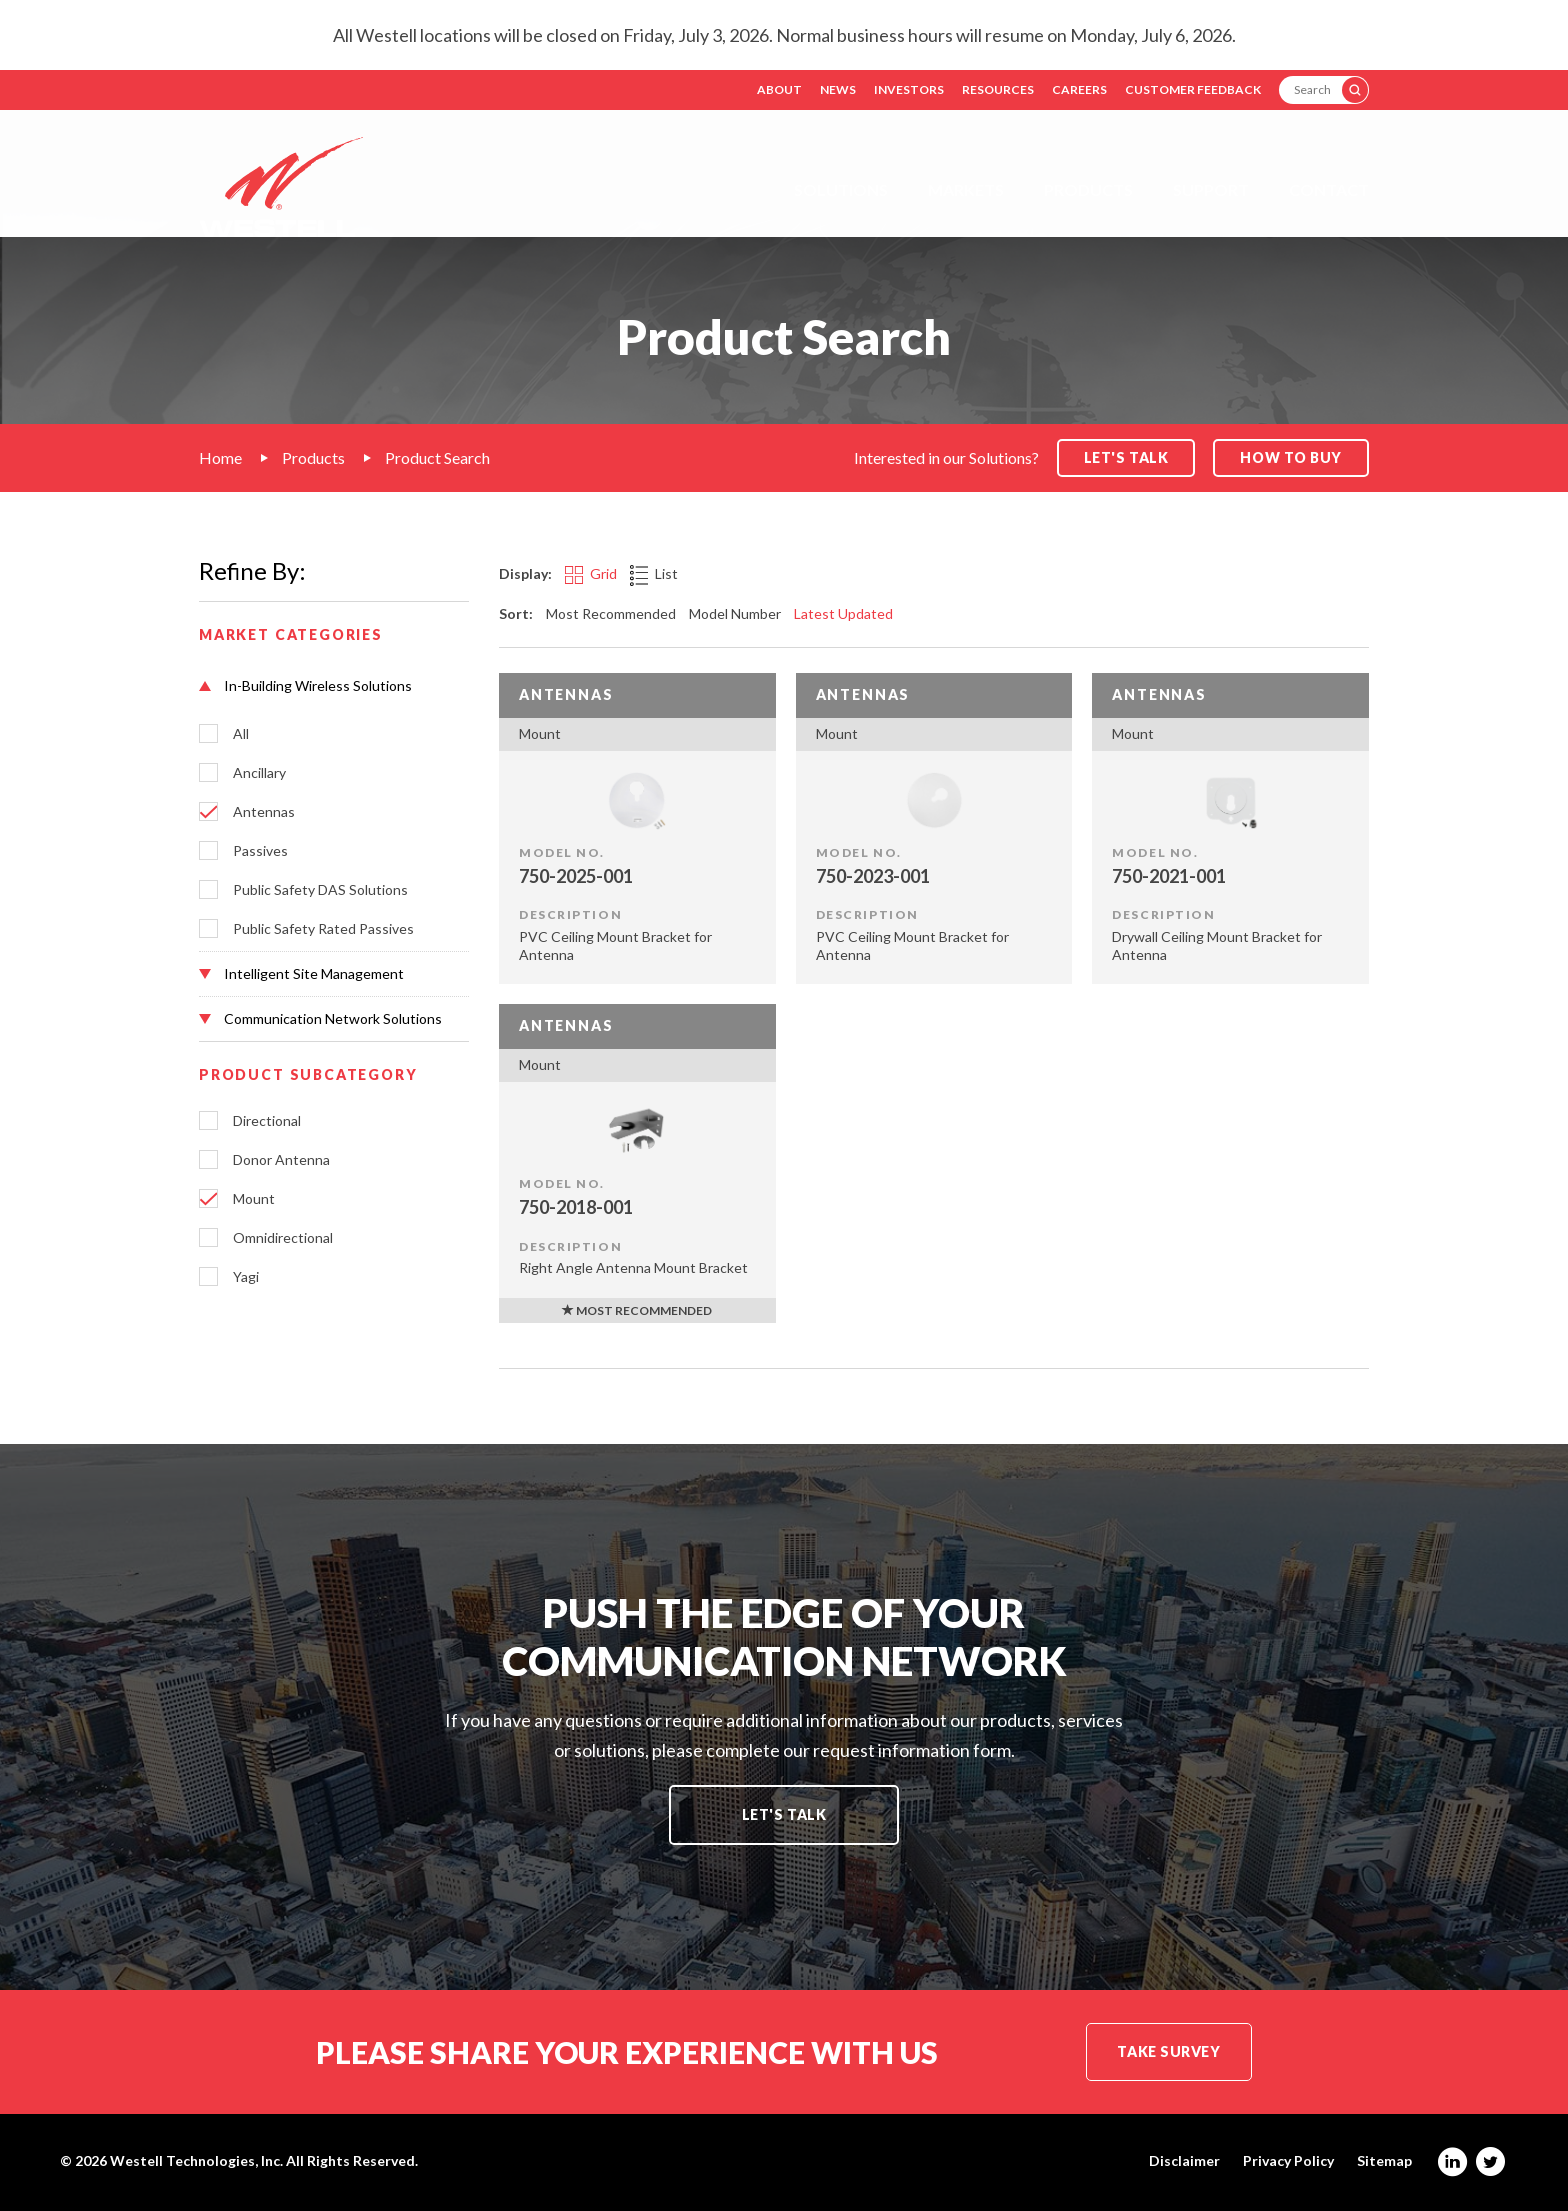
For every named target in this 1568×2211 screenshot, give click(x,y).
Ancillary (259, 773)
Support (1211, 189)
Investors (909, 89)
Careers (1079, 89)
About (779, 89)
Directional (267, 1121)
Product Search (437, 457)
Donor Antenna (281, 1160)
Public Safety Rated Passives (323, 929)
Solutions (841, 189)
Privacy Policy (1288, 2161)
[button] (334, 686)
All (241, 734)
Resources (998, 89)
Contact (1329, 189)
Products (1088, 189)
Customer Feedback (1193, 89)
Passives (260, 851)
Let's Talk (784, 1814)
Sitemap (1384, 2161)
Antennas (264, 812)
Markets (966, 189)
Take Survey (1168, 2051)
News (838, 89)
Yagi (246, 1277)
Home (220, 457)
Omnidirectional (283, 1238)
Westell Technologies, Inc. (196, 2160)
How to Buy (1291, 457)
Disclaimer (1184, 2161)
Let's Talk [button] (1126, 457)
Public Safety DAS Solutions (320, 890)
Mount (254, 1199)
